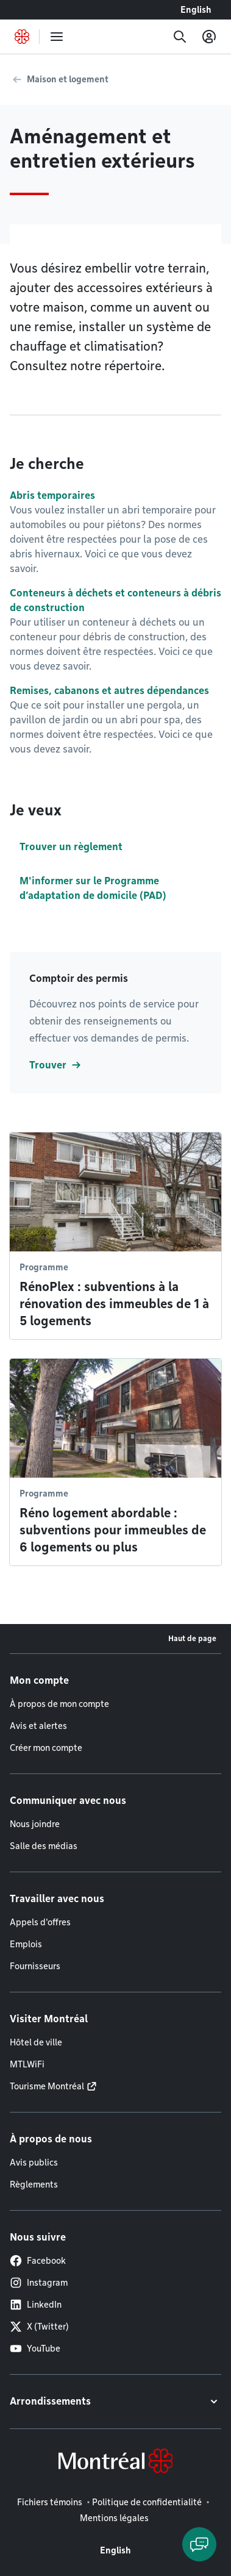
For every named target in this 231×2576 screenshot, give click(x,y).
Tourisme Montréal (47, 2086)
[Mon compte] (209, 36)
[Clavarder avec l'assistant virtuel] (199, 2544)
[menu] (56, 36)
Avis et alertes (38, 1726)
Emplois (26, 1944)
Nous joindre (35, 1824)
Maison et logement (67, 79)
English (195, 10)
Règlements (34, 2184)
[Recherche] (180, 36)
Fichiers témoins (49, 2502)
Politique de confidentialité (147, 2502)
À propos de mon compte (59, 1704)
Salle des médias (43, 1846)
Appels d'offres (40, 1922)
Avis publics (34, 2162)
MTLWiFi (27, 2064)
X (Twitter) (39, 2326)
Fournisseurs (35, 1966)
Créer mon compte (46, 1748)
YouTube (35, 2348)
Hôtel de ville (36, 2042)
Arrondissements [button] (50, 2401)
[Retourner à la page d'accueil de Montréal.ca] (22, 36)
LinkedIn (36, 2305)
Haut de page (192, 1638)
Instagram (39, 2283)
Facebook (38, 2261)
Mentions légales (114, 2518)
